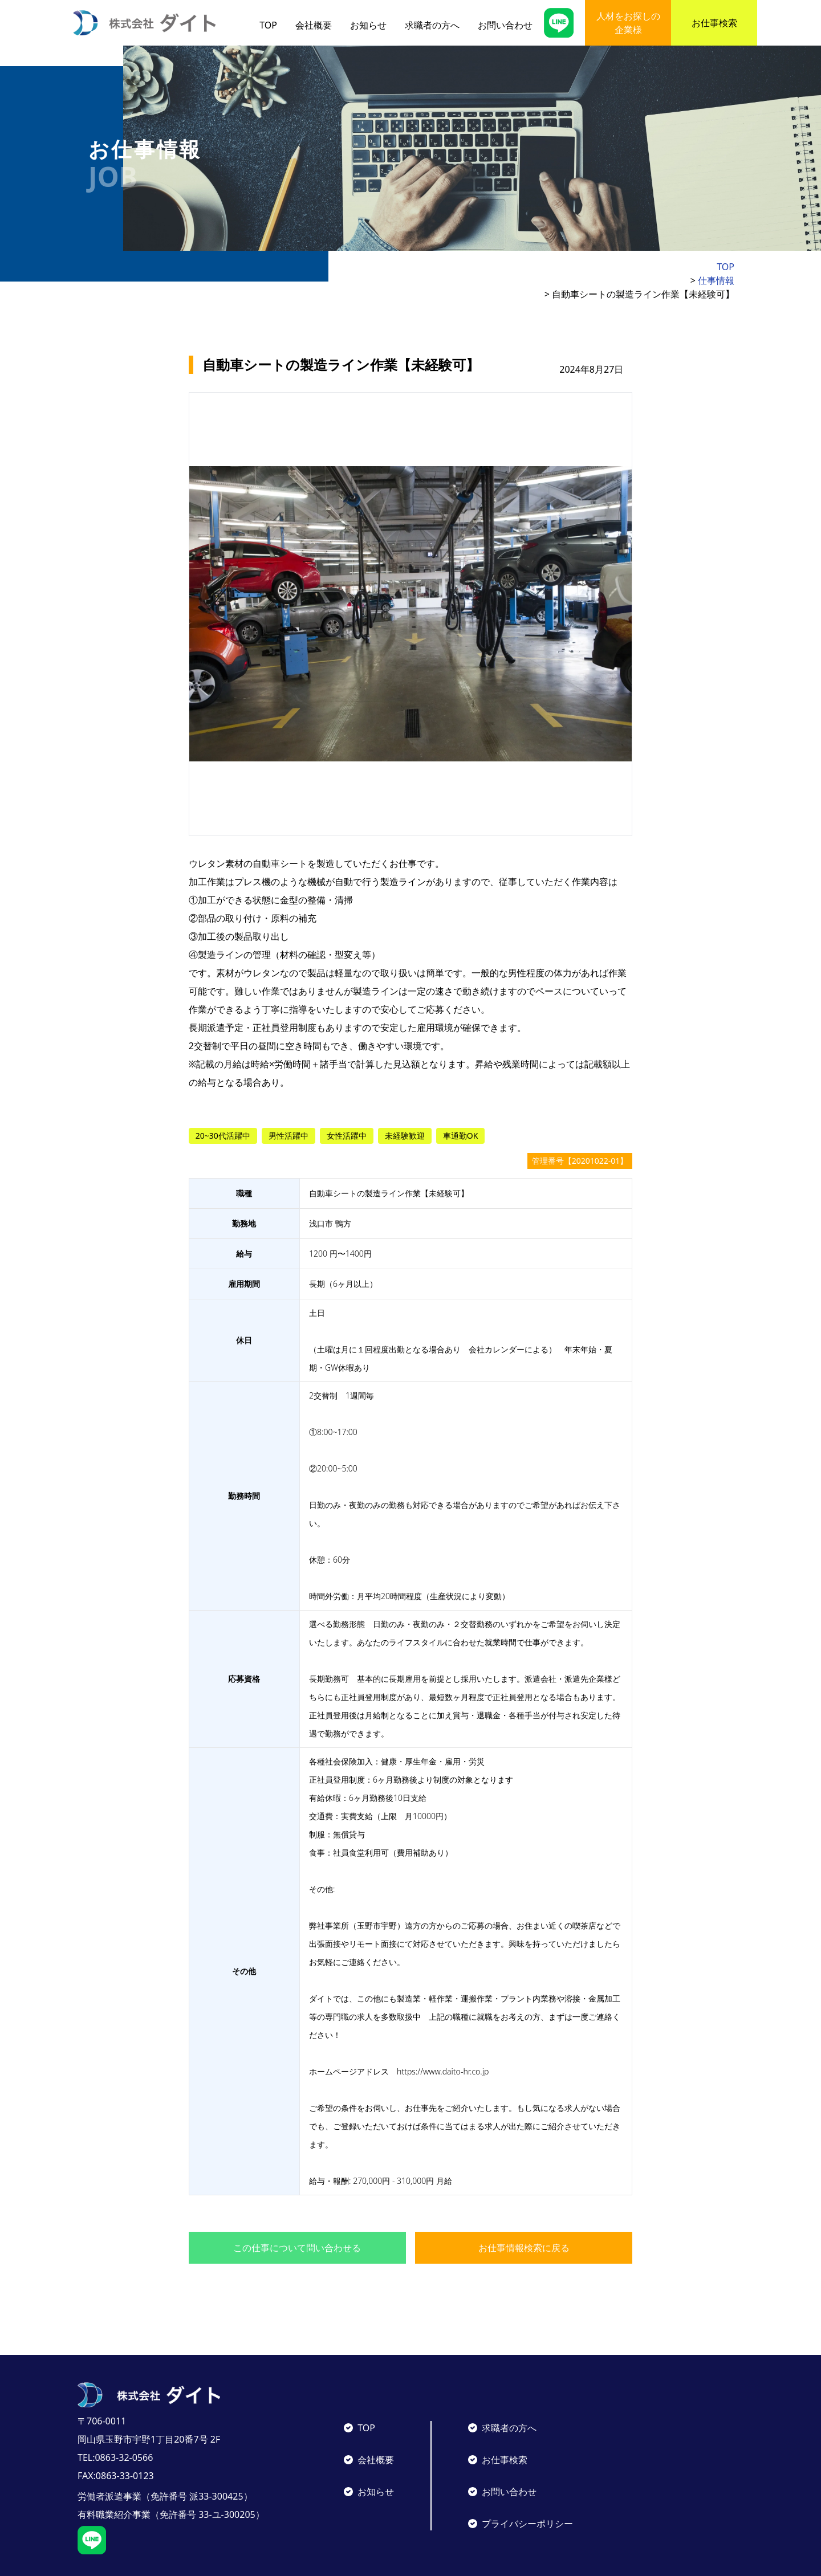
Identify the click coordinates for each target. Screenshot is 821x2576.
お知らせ (368, 25)
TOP (268, 25)
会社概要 (313, 25)
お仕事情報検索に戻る (524, 2220)
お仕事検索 (714, 23)
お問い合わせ (505, 25)
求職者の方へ (432, 25)
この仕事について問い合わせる (297, 2220)
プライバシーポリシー (527, 2496)
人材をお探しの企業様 (628, 23)
